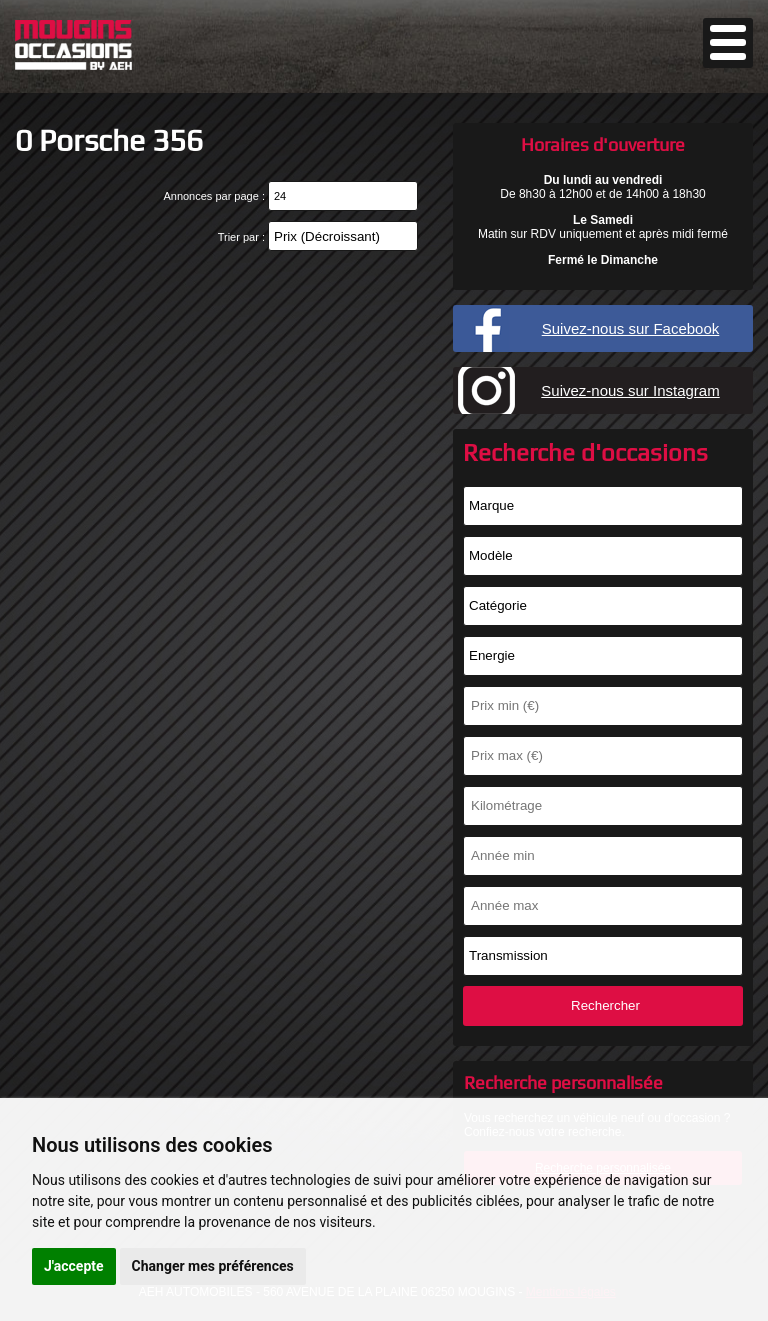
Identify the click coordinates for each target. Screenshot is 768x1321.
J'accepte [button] (74, 1266)
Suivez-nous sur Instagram (630, 390)
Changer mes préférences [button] (213, 1266)
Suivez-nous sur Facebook (631, 328)
